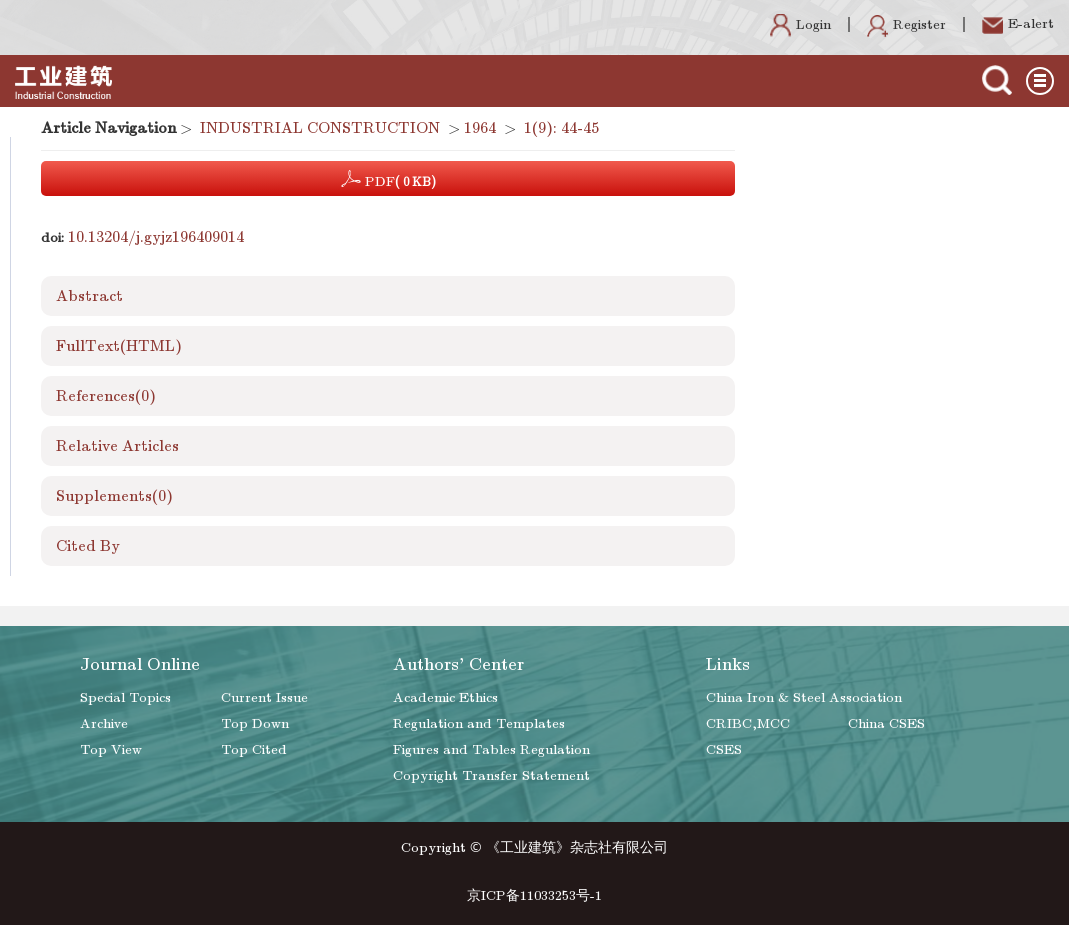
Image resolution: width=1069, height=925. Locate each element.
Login (800, 24)
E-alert (1018, 23)
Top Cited (254, 749)
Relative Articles (117, 446)
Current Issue (264, 697)
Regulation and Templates (479, 723)
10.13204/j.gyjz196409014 (156, 237)
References (106, 396)
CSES (724, 749)
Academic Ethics (445, 697)
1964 (480, 128)
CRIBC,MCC (748, 723)
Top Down (255, 723)
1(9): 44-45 (561, 128)
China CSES (886, 723)
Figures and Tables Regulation (491, 749)
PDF (388, 179)
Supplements (114, 496)
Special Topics (125, 697)
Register (906, 24)
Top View (111, 749)
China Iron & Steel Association (804, 697)
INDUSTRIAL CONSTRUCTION (320, 128)
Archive (104, 723)
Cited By (88, 546)
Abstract (89, 296)
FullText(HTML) (119, 346)
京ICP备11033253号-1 (534, 895)
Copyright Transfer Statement (491, 775)
